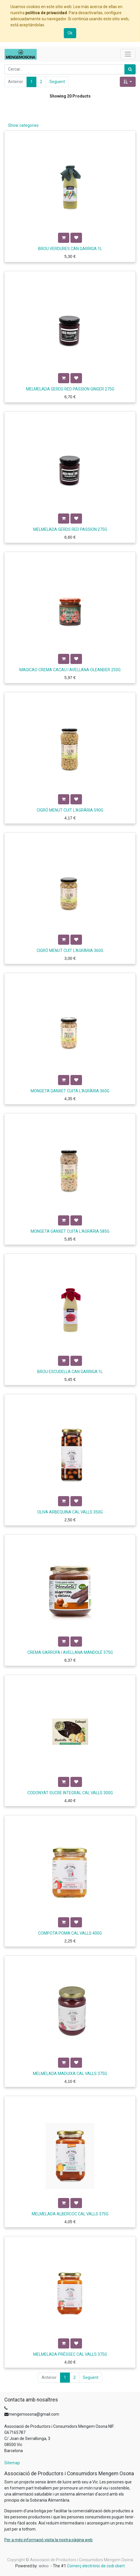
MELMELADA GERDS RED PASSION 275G (70, 529)
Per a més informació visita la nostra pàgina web (48, 2540)
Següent (57, 81)
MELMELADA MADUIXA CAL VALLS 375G (70, 2073)
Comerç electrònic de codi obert (96, 2566)
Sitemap (12, 2463)
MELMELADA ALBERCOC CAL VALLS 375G (70, 2214)
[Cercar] (130, 69)
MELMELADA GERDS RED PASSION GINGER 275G (70, 389)
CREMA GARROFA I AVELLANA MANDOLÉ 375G (70, 1652)
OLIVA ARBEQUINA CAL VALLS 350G (70, 1512)
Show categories (23, 125)
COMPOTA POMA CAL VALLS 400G (70, 1933)
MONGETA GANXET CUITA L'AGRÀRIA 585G (70, 1231)
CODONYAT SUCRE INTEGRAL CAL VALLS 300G (70, 1792)
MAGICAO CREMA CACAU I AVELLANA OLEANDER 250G (70, 669)
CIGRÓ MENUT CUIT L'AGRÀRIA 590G (70, 810)
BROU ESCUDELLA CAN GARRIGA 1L (70, 1371)
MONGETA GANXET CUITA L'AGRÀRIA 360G (70, 1091)
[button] (128, 82)
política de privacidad (46, 12)
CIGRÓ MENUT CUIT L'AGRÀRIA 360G (70, 950)
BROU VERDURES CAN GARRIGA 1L (70, 248)
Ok (70, 33)
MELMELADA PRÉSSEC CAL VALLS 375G (70, 2354)
